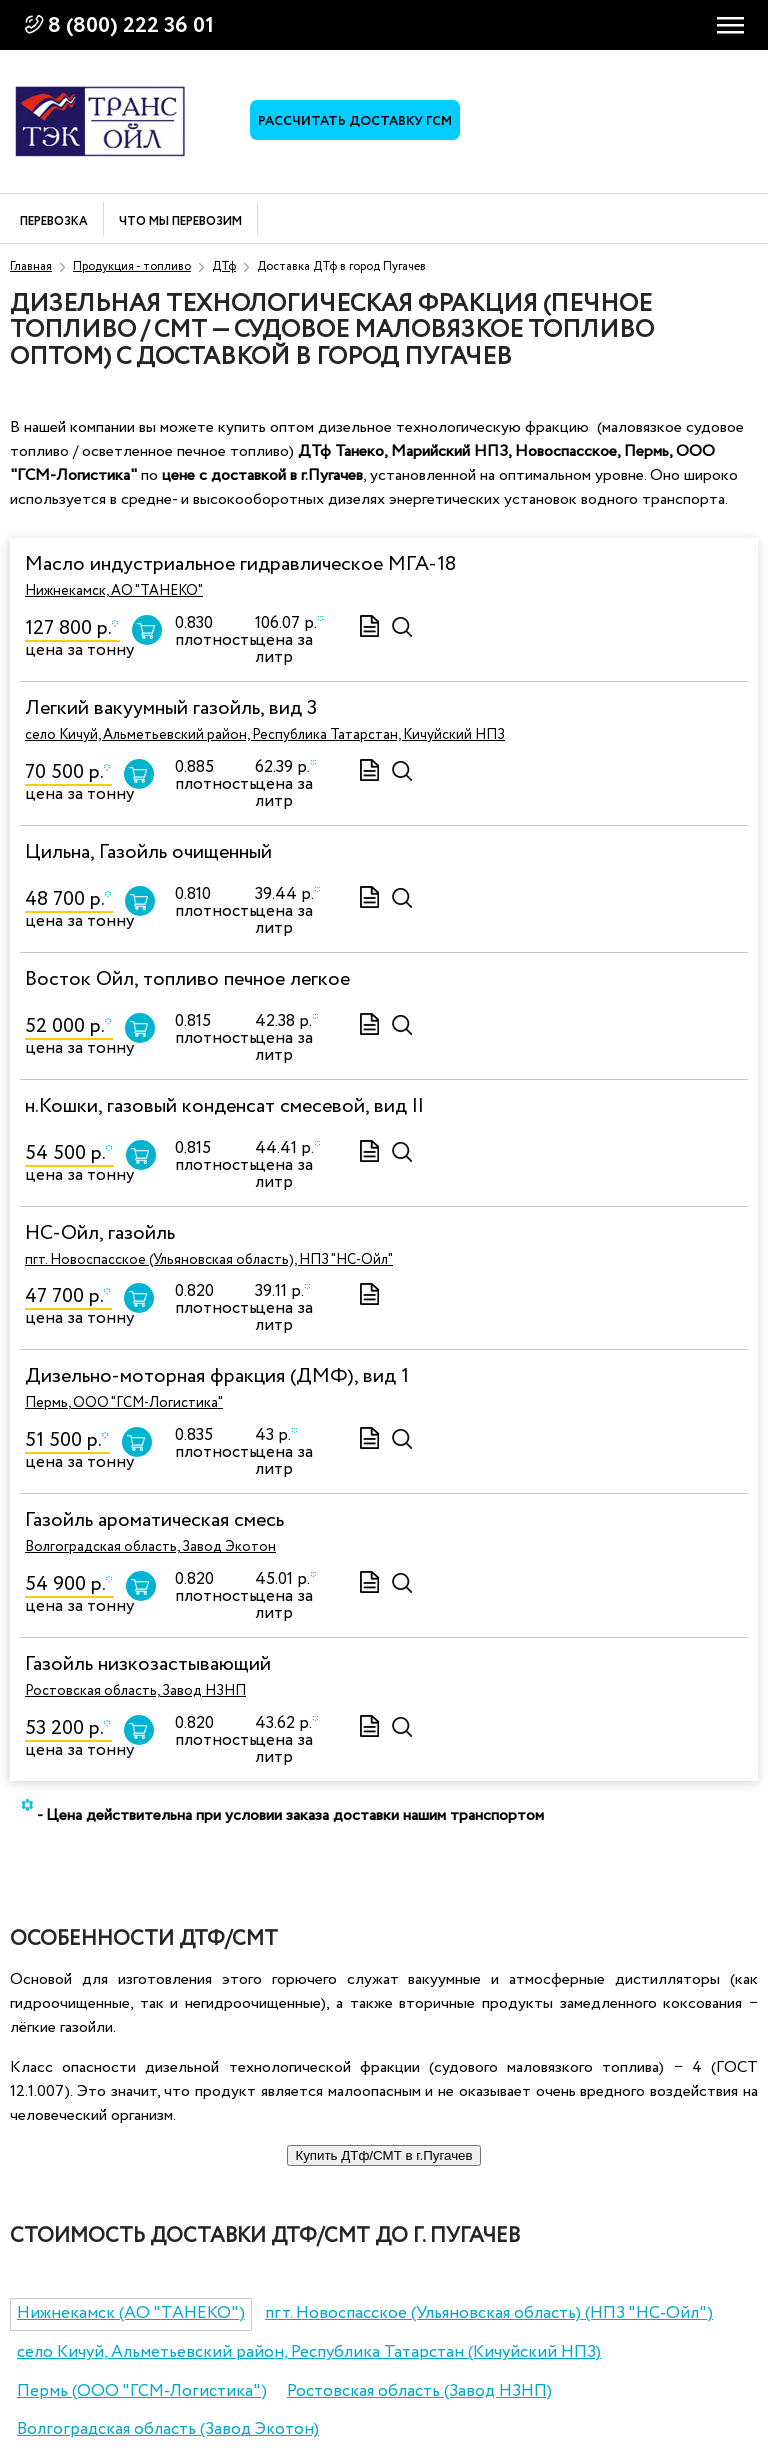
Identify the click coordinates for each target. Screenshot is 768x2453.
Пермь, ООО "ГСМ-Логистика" (124, 1403)
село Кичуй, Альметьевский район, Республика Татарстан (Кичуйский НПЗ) (309, 2352)
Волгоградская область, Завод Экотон (150, 1547)
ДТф (224, 266)
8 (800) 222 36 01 (131, 26)
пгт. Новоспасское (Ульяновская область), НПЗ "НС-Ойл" (209, 1260)
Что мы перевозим (180, 222)
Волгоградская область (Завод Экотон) (168, 2429)
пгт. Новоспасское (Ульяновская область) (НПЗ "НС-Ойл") (489, 2313)
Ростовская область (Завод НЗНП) (419, 2391)
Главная (31, 266)
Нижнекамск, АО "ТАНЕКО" (114, 591)
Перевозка (54, 222)
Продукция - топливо (132, 266)
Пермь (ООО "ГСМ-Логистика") (142, 2391)
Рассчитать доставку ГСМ (355, 121)
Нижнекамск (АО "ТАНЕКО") (131, 2313)
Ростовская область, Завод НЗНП (135, 1691)
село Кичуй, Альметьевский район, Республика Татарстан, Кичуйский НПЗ (265, 735)
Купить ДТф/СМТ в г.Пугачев (383, 2155)
